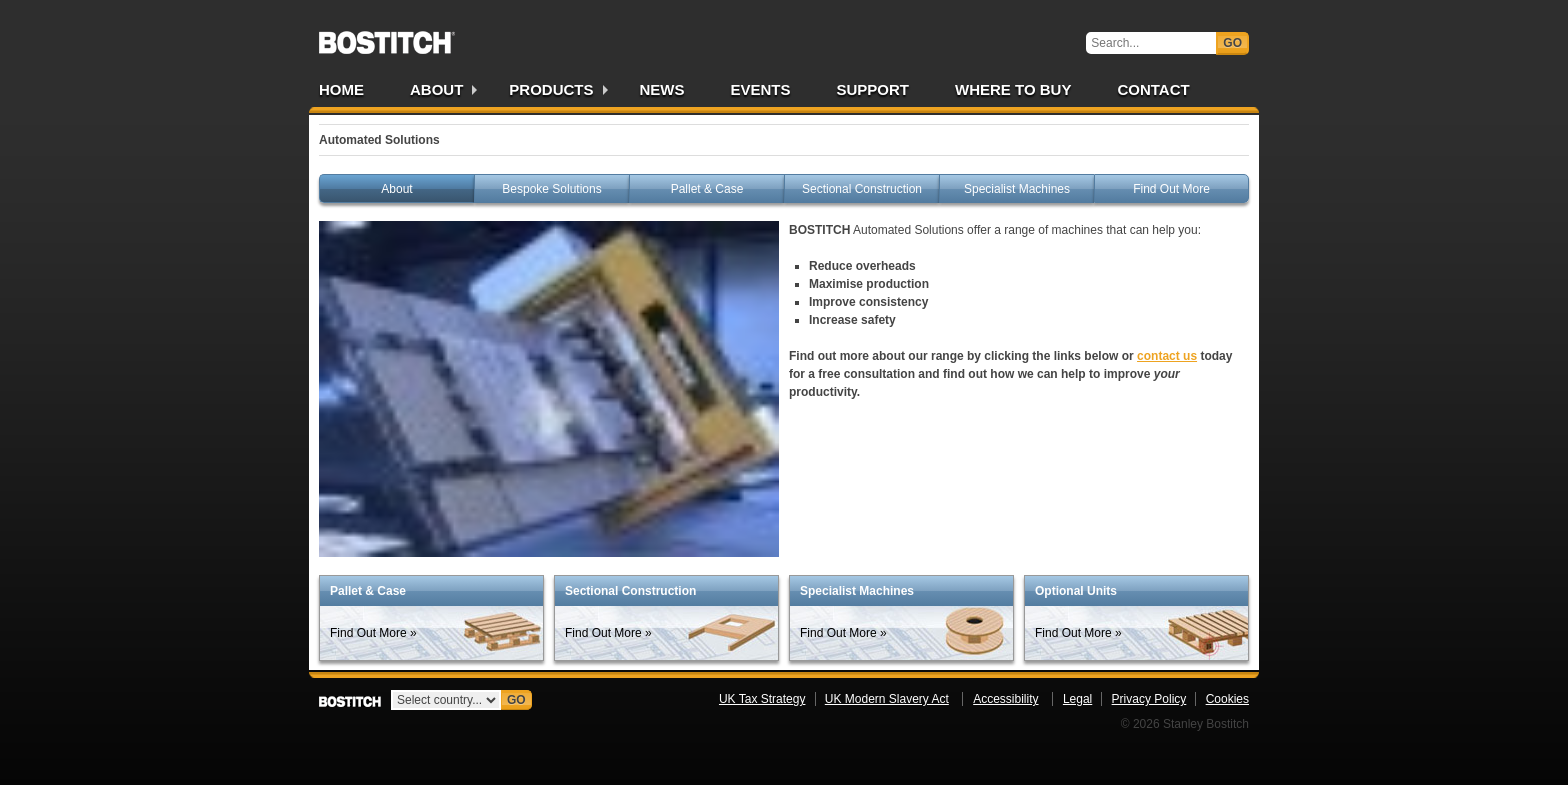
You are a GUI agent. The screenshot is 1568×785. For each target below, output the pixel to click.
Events (761, 89)
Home (341, 89)
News (662, 89)
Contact (1153, 89)
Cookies (1227, 699)
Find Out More (1171, 189)
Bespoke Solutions (551, 189)
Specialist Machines (1017, 189)
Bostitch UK (387, 36)
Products (551, 89)
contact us (1167, 356)
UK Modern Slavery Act (887, 699)
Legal (1077, 699)
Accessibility (1005, 699)
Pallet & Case (707, 189)
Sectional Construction (862, 189)
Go (1232, 43)
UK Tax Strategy (762, 699)
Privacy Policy (1149, 699)
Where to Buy (1013, 89)
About (436, 89)
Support (873, 89)
